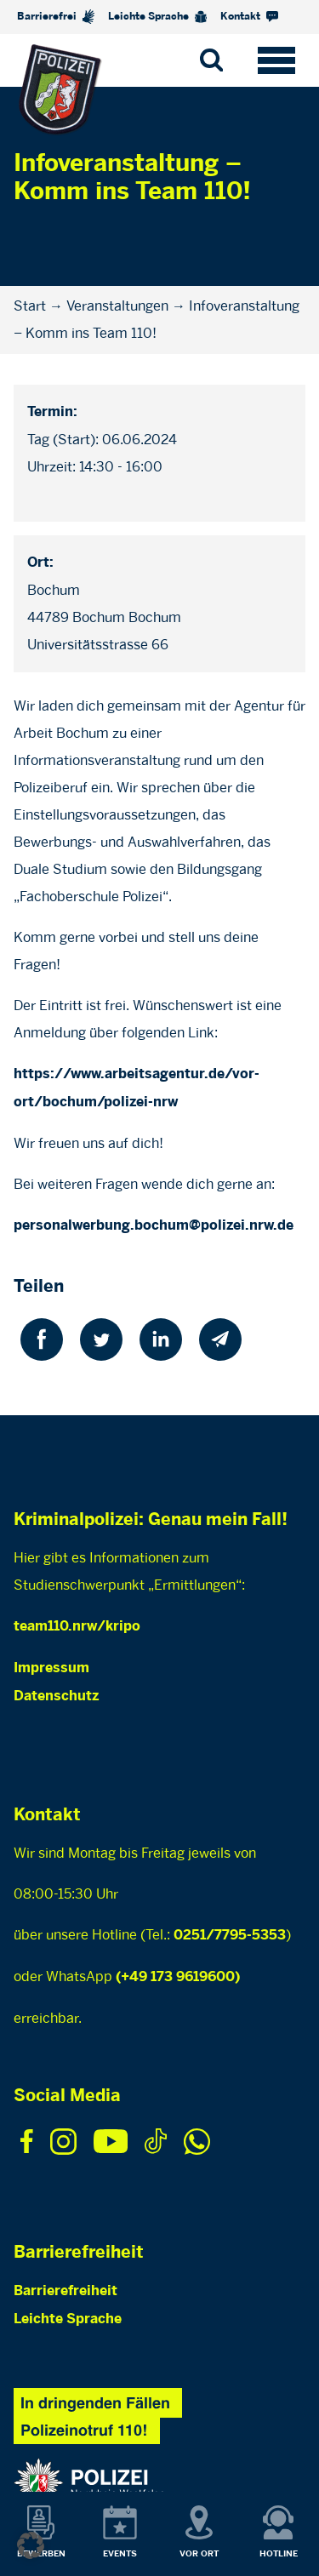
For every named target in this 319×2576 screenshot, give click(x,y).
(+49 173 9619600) (178, 1977)
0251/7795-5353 (230, 1935)
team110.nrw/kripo (77, 1626)
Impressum (51, 1668)
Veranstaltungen (117, 306)
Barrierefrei (55, 16)
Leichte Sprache (157, 17)
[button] (30, 2545)
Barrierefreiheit (65, 2291)
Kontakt (249, 17)
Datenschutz (56, 1696)
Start (30, 306)
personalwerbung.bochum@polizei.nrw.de (153, 1225)
